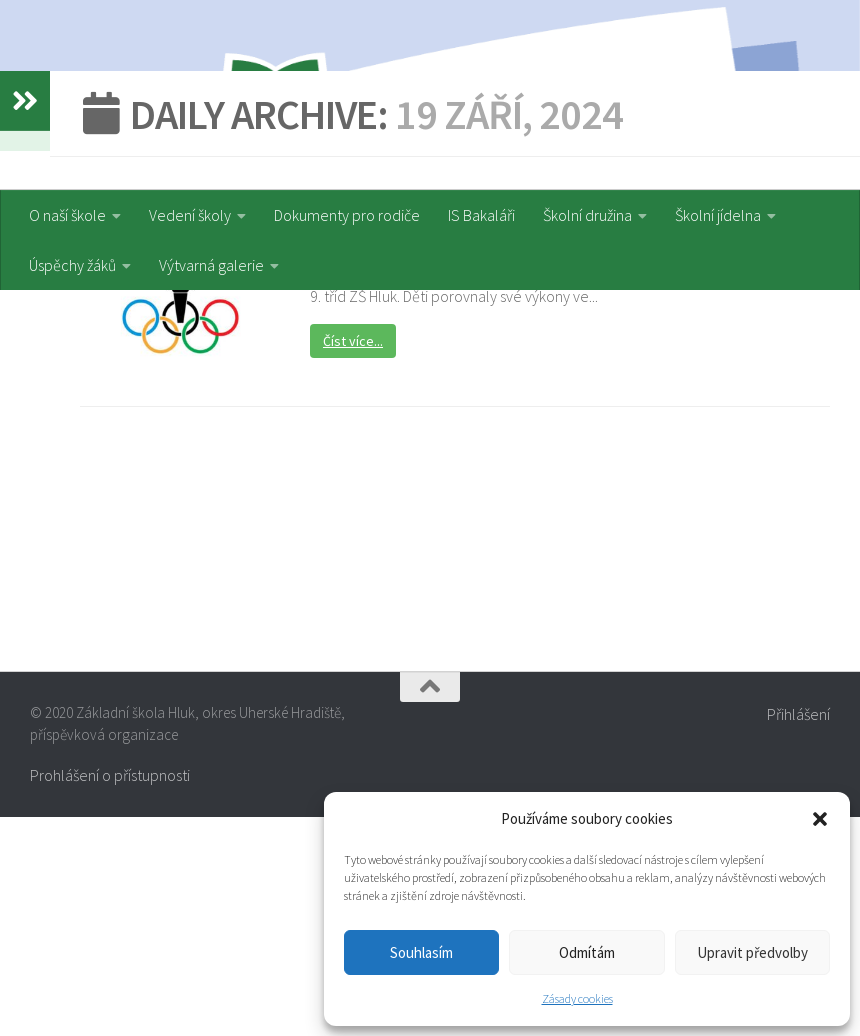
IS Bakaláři (481, 215)
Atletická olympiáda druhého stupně (478, 451)
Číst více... (353, 561)
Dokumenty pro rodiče (347, 215)
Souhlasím (421, 952)
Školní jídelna (718, 215)
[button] (820, 819)
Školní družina (587, 215)
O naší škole (67, 215)
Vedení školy (190, 215)
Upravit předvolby (752, 952)
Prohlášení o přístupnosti (110, 994)
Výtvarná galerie (211, 265)
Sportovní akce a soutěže (396, 418)
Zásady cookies (577, 998)
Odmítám (587, 952)
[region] (430, 95)
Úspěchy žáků (72, 265)
